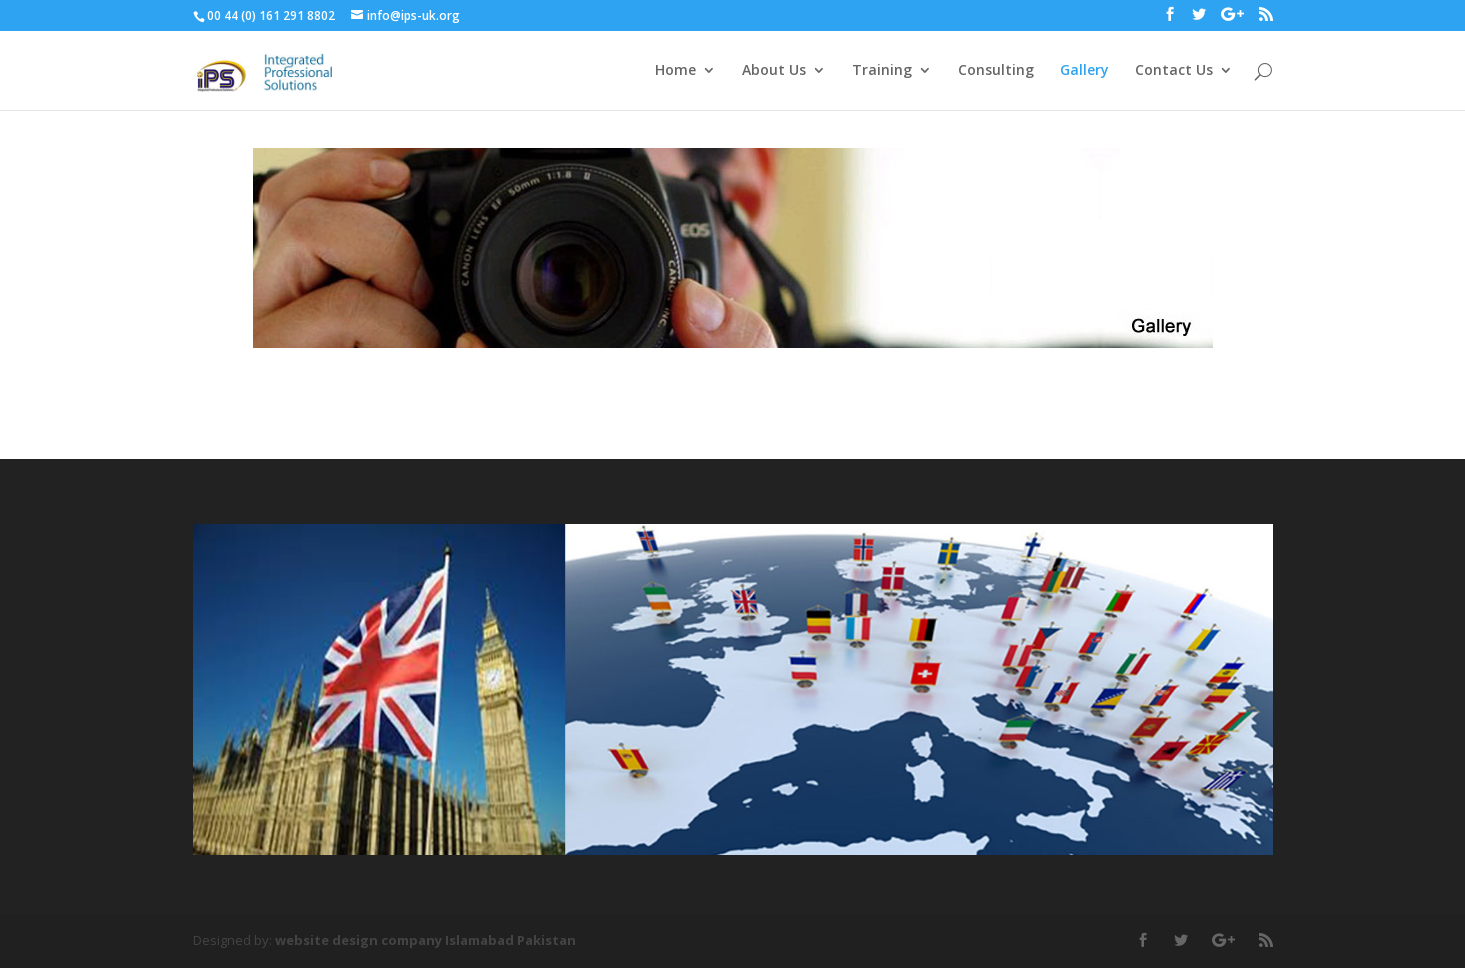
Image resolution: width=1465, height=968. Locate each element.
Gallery (1084, 71)
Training (882, 71)
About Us (774, 71)
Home (675, 71)
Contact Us (1174, 71)
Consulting (996, 71)
